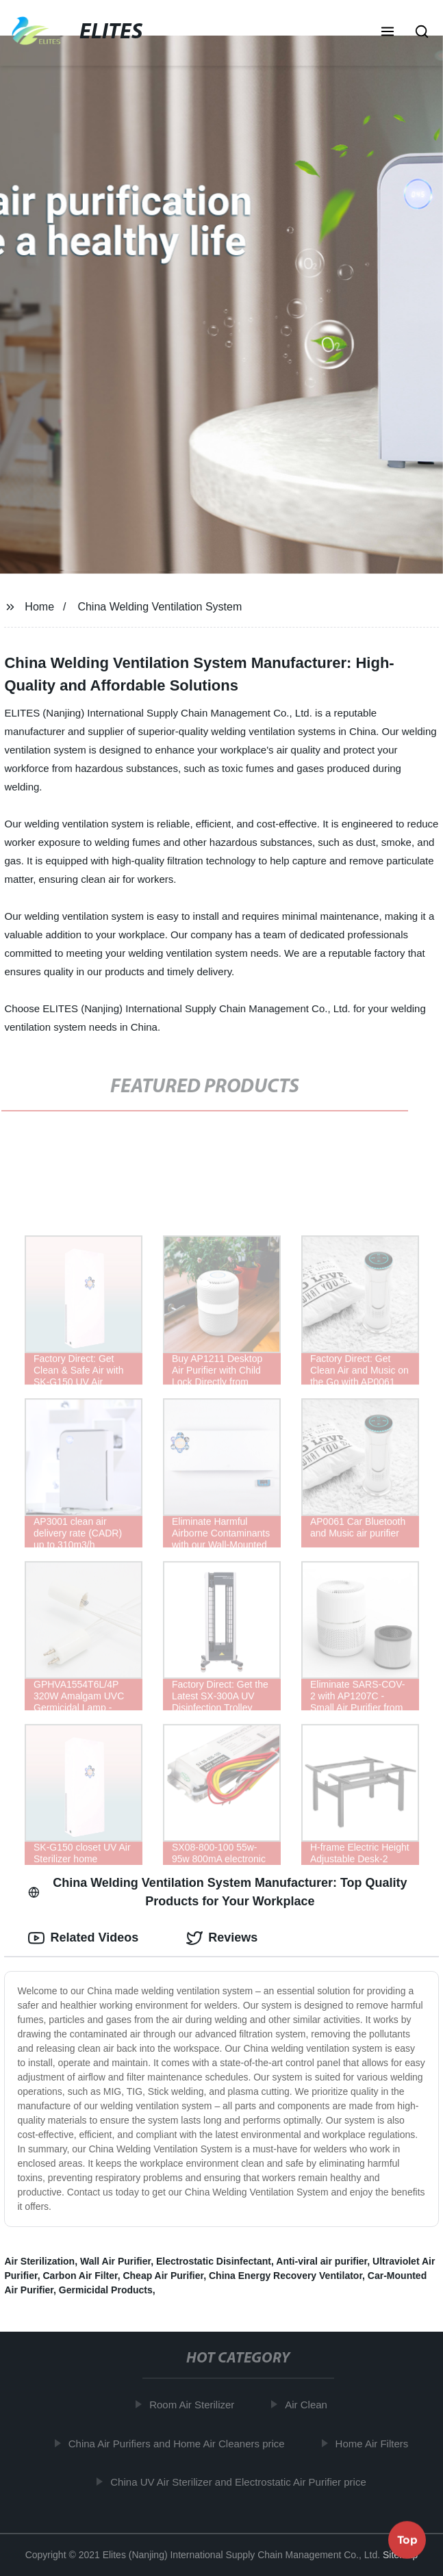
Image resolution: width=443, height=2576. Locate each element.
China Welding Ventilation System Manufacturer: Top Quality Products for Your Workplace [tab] (217, 1892)
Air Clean (309, 2404)
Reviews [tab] (221, 1938)
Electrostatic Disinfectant (213, 2261)
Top (407, 2540)
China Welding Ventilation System (159, 607)
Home (39, 607)
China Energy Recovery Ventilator (285, 2275)
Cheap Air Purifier (163, 2275)
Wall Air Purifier (115, 2261)
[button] (387, 33)
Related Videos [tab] (83, 1938)
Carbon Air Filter (80, 2275)
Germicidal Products (106, 2289)
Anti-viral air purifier (321, 2261)
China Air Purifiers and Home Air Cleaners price (179, 2443)
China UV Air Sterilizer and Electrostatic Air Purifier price (241, 2482)
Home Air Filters (375, 2443)
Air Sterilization (39, 2261)
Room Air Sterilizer (194, 2404)
